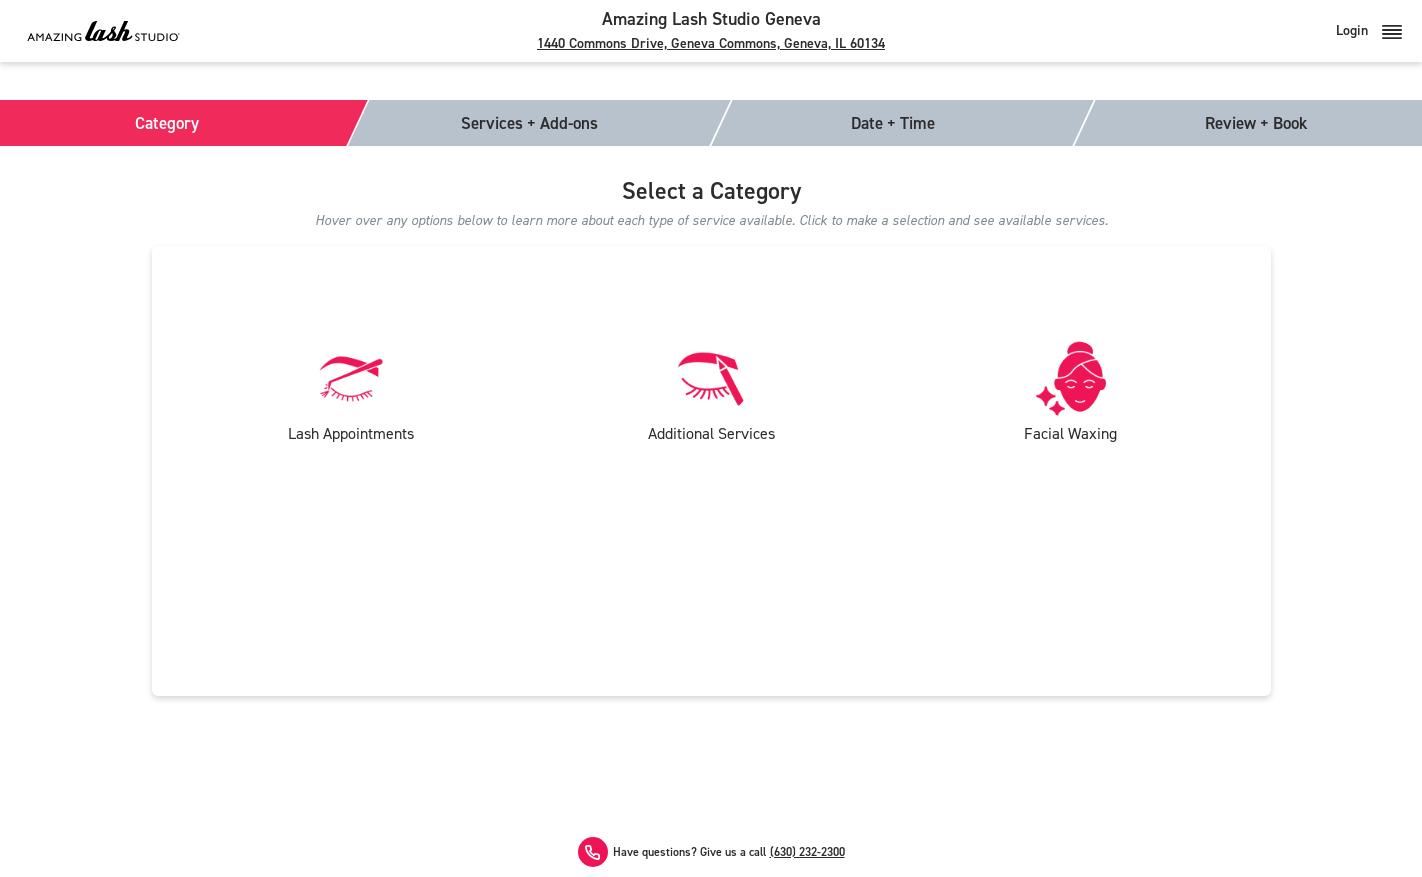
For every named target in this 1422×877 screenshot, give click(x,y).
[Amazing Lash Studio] (103, 30)
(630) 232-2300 (807, 852)
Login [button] (1369, 30)
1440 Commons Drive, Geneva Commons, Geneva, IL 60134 (711, 43)
